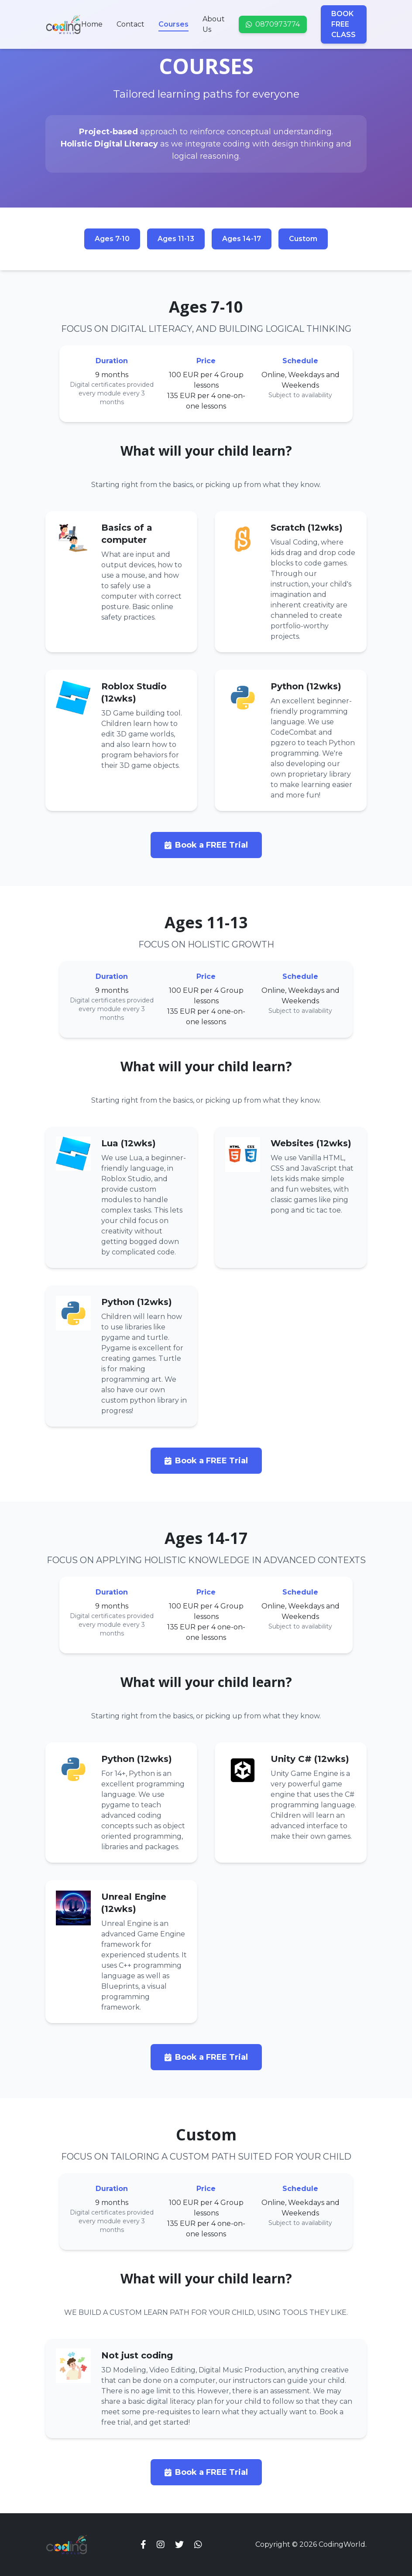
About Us (214, 24)
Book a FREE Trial (206, 845)
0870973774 (273, 24)
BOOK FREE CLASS (343, 24)
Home (92, 24)
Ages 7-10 (112, 239)
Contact (130, 24)
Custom (303, 239)
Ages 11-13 (176, 239)
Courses (173, 25)
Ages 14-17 (241, 239)
